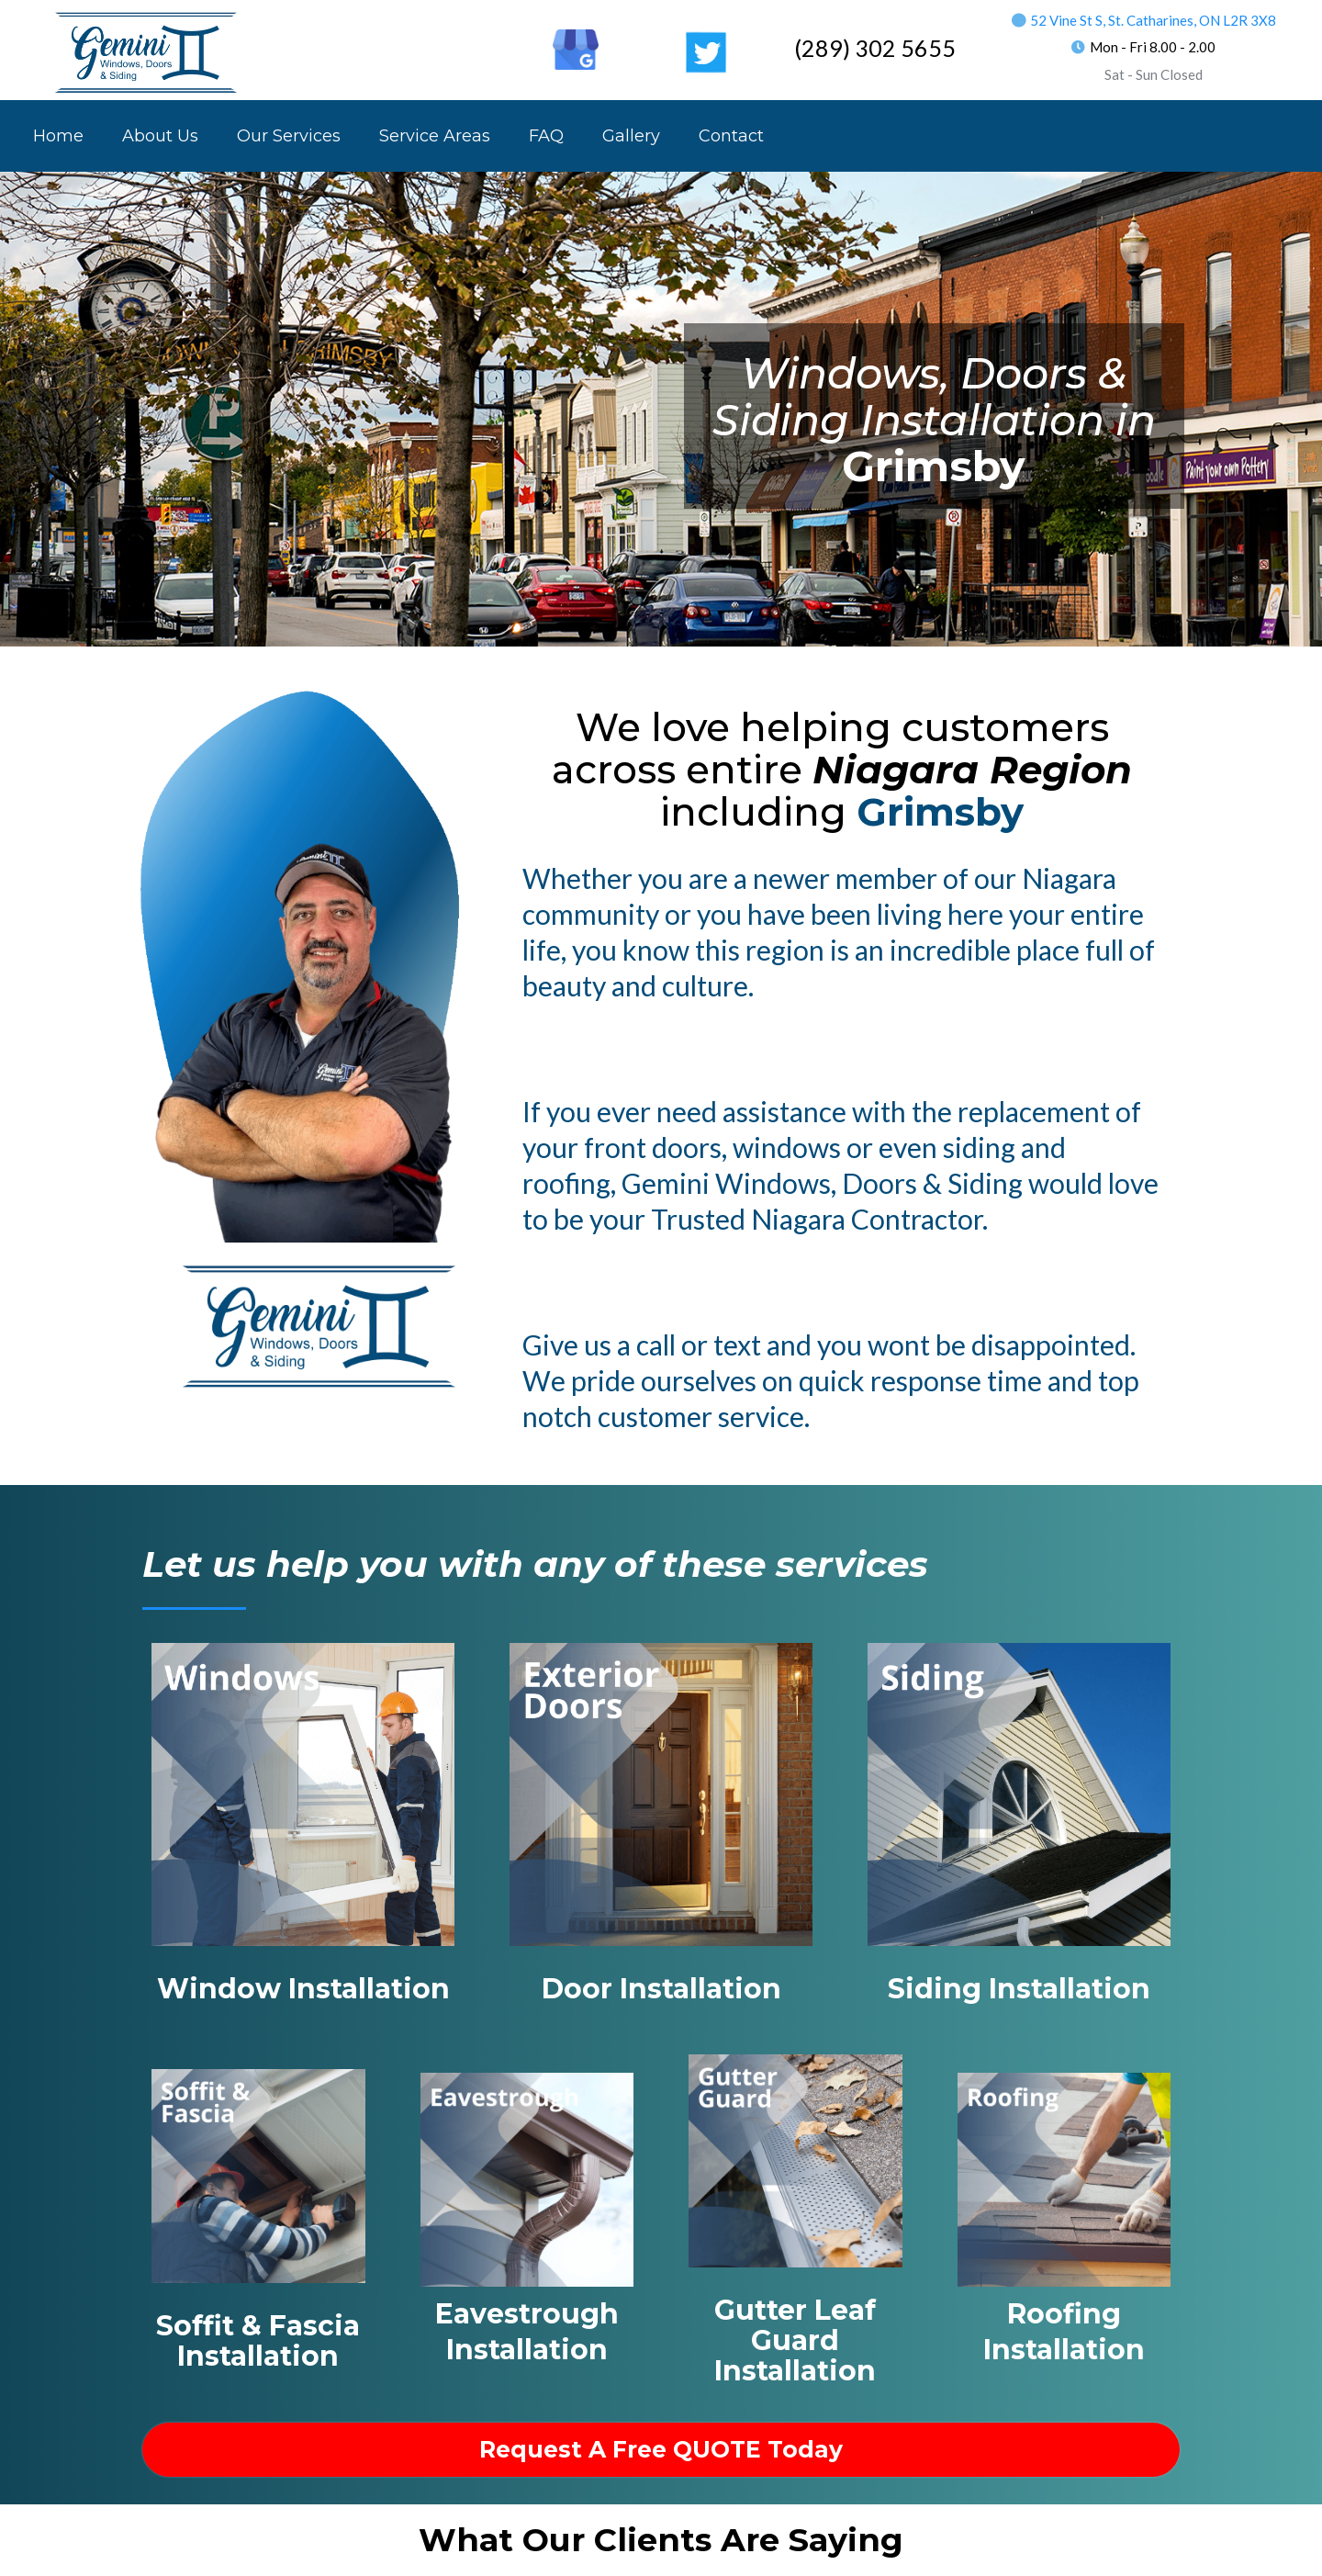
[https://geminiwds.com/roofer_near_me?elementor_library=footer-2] (1064, 2178)
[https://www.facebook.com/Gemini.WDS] (446, 36)
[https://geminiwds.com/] (147, 51)
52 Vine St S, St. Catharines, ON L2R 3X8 (1153, 20)
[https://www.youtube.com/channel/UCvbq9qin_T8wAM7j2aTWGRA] (641, 36)
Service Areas (434, 136)
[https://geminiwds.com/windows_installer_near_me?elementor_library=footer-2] (302, 1792)
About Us (160, 136)
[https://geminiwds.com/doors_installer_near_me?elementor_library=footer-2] (661, 1792)
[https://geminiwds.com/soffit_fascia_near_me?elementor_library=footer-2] (258, 2174)
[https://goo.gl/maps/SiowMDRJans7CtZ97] (576, 48)
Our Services (289, 136)
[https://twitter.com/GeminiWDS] (706, 51)
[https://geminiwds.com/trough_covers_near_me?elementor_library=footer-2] (795, 2159)
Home (58, 136)
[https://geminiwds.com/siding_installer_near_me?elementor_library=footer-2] (1019, 1792)
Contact (731, 136)
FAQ (546, 136)
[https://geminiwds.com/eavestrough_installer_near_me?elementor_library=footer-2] (527, 2178)
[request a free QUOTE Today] (661, 2450)
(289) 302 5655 (875, 48)
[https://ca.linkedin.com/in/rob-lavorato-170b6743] (511, 36)
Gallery (631, 136)
